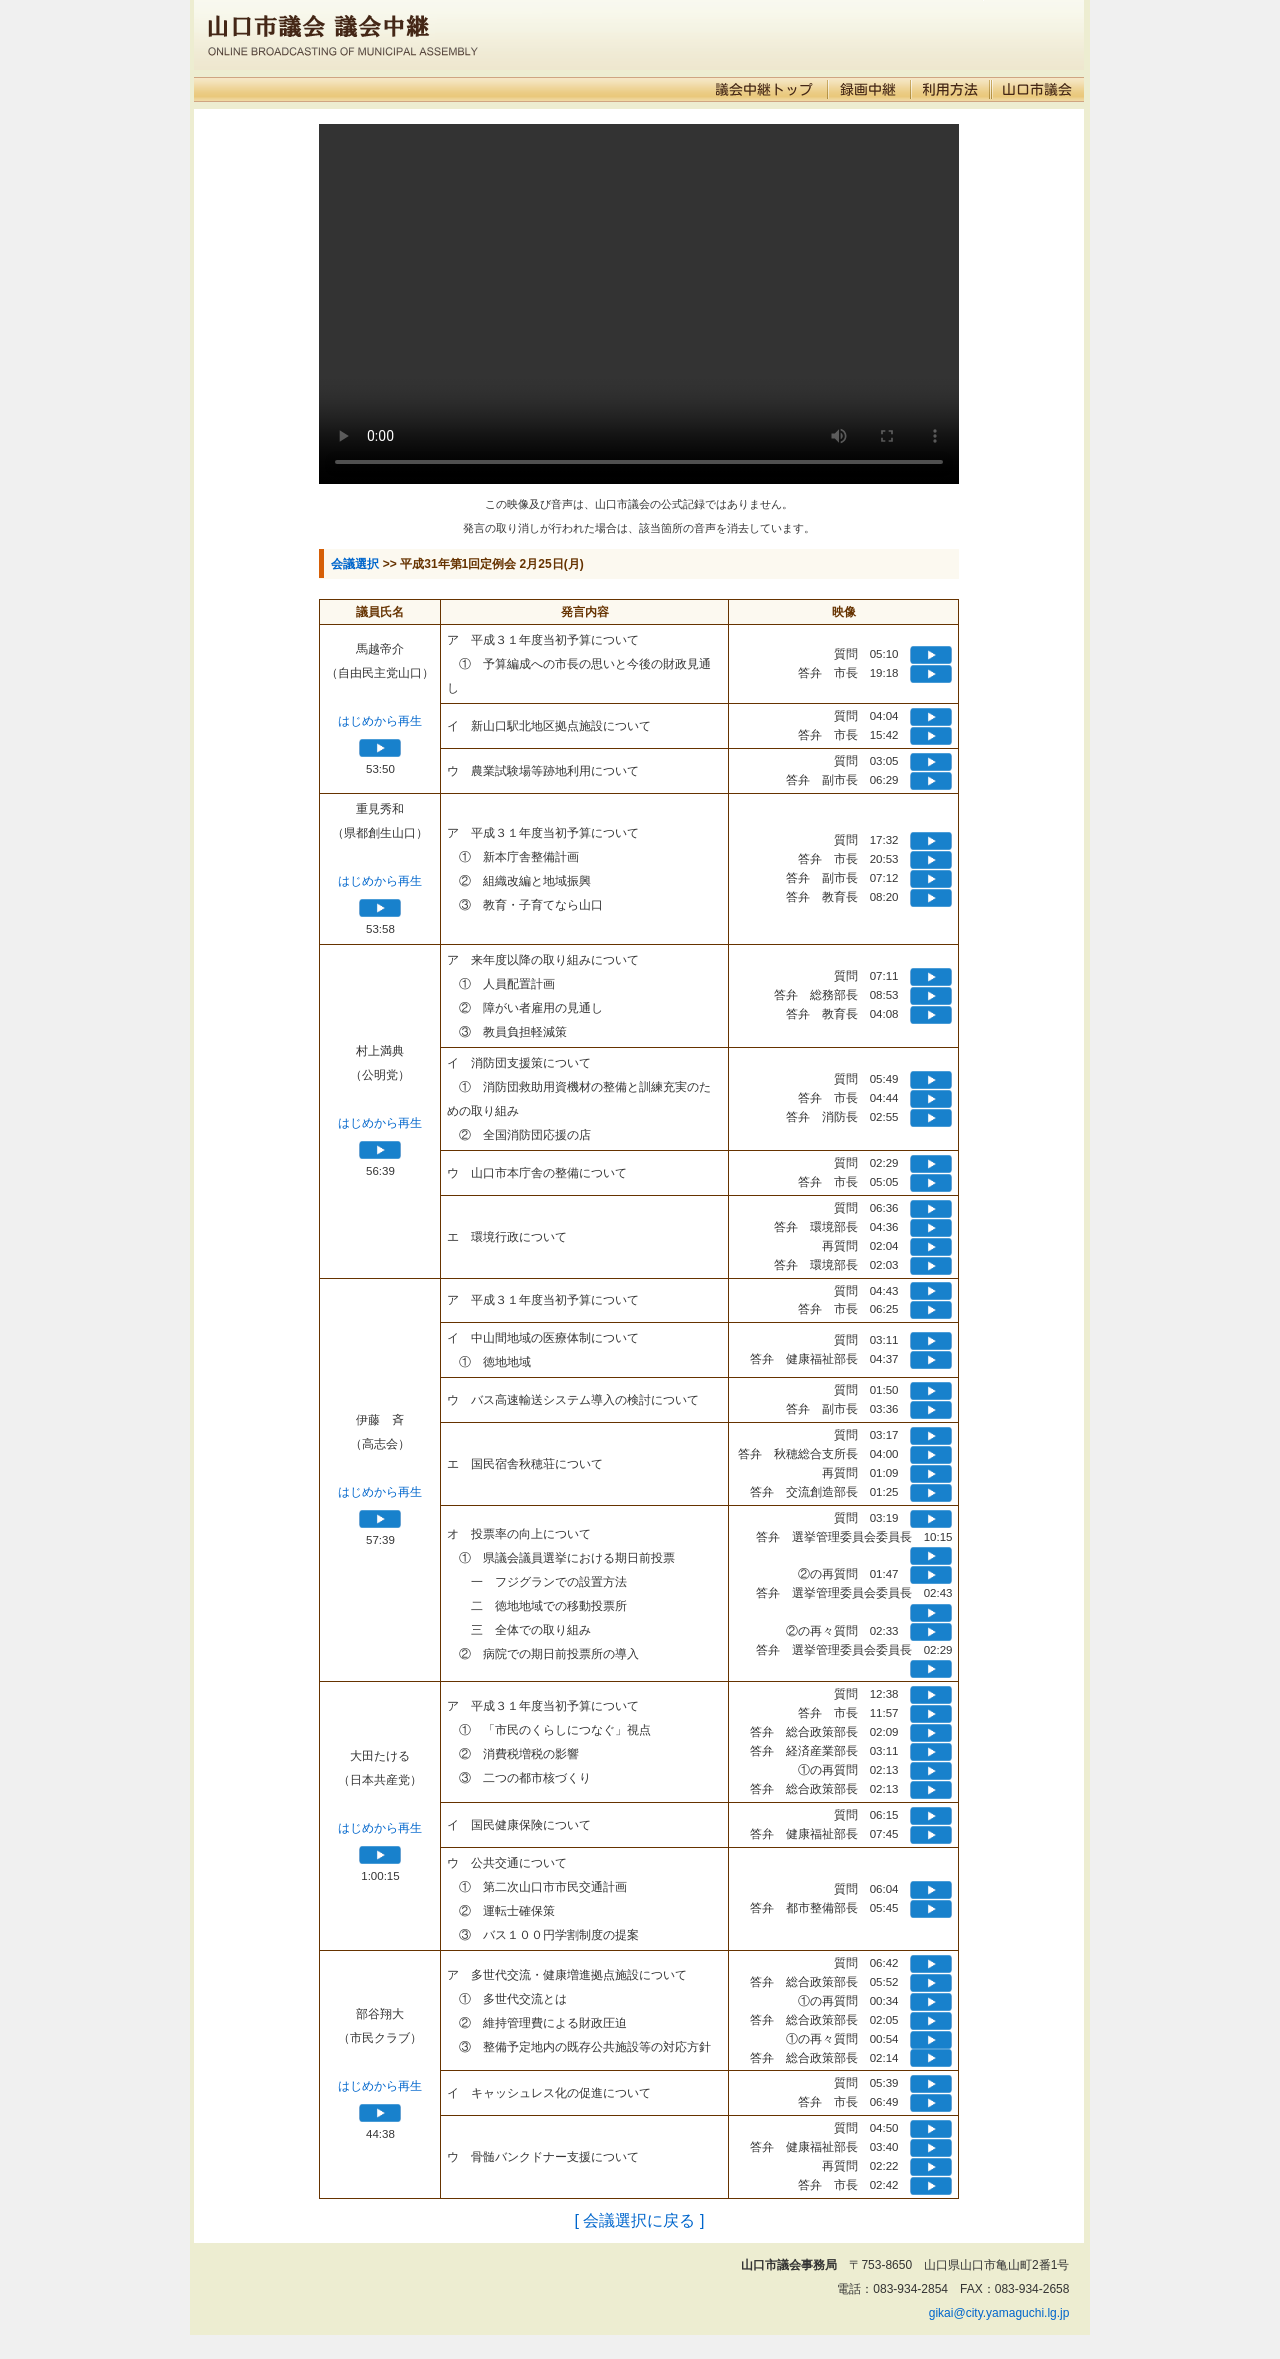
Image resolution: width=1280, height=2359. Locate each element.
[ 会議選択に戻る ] (640, 2220)
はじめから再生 (380, 721)
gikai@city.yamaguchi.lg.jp (999, 2313)
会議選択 (355, 564)
